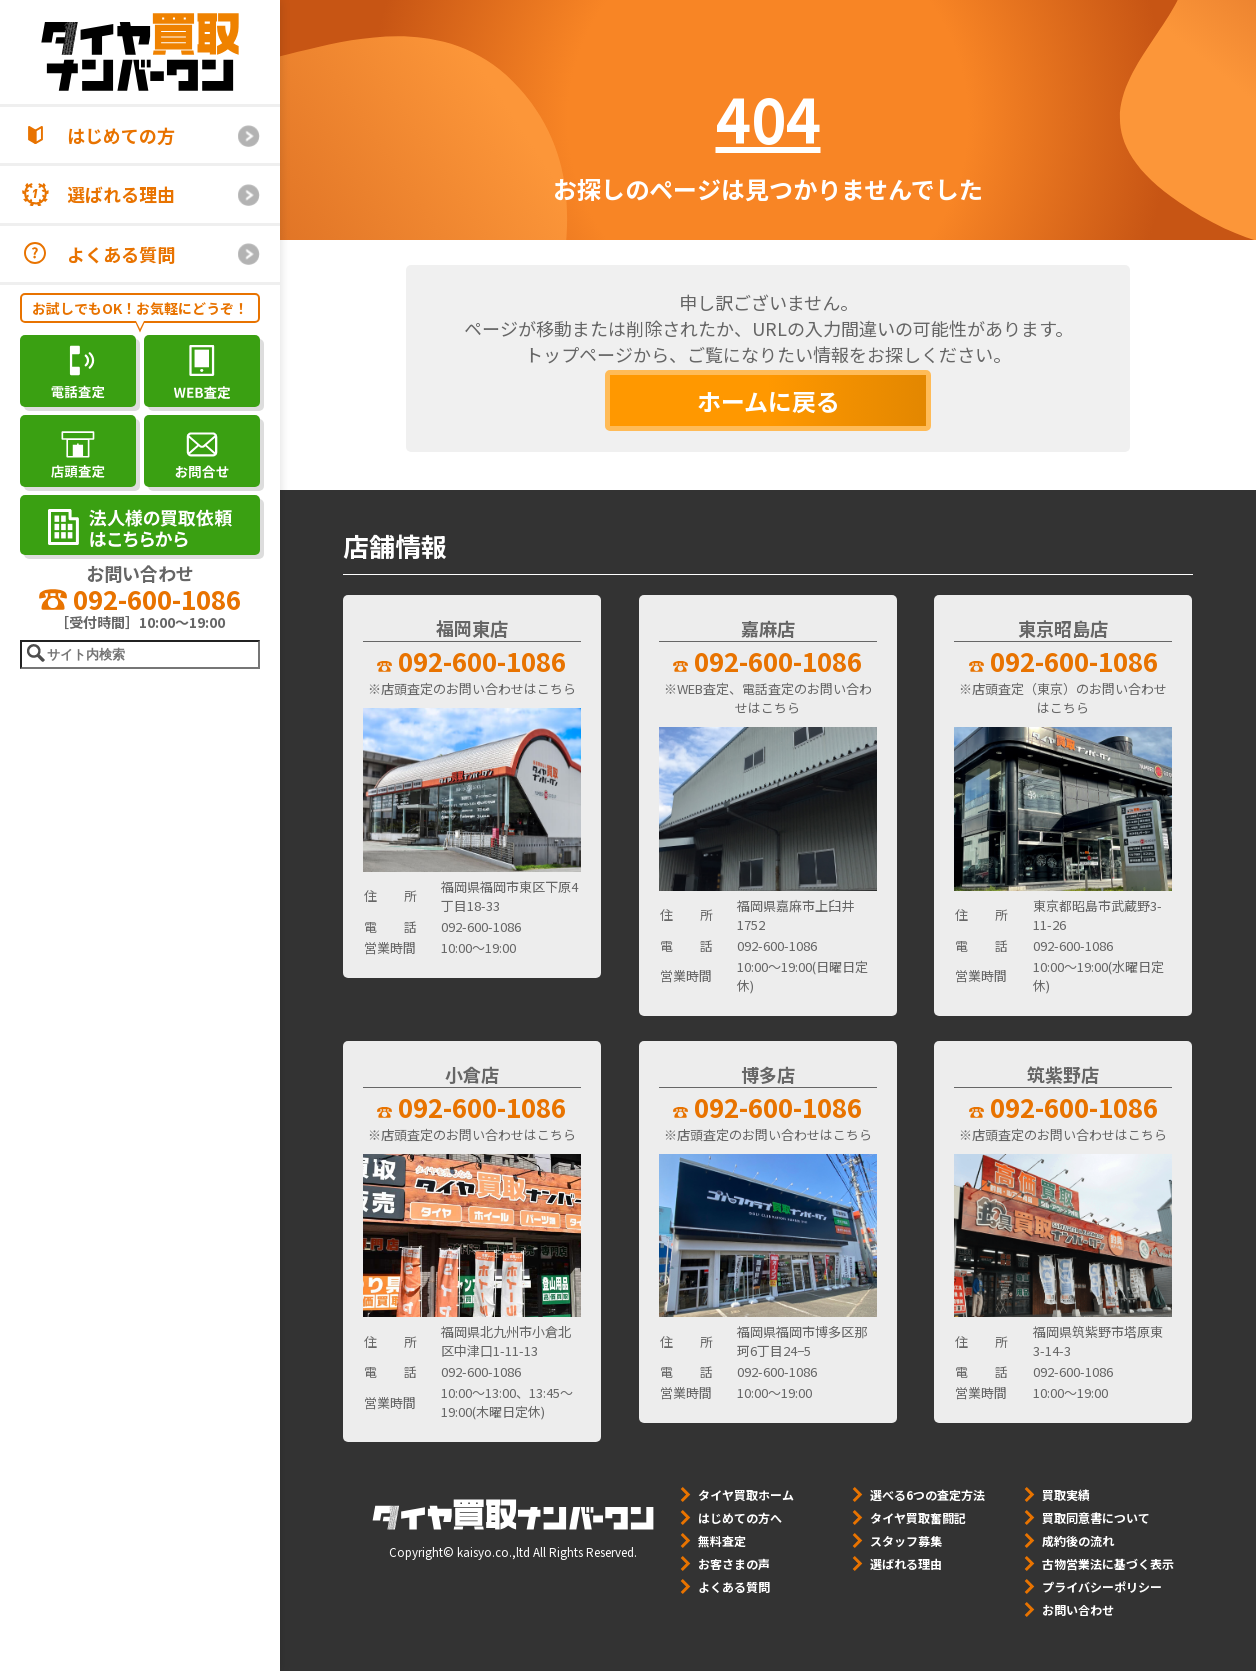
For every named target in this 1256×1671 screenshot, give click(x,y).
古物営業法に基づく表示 (1108, 1563)
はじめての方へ (740, 1517)
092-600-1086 (140, 598)
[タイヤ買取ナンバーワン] (140, 52)
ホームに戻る (768, 400)
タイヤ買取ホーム (746, 1494)
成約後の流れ (1078, 1540)
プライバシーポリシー (1102, 1586)
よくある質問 (121, 254)
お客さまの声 (734, 1563)
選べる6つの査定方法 (927, 1494)
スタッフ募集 (906, 1540)
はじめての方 (121, 135)
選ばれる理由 (121, 194)
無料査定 (722, 1540)
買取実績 (1066, 1494)
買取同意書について (1096, 1517)
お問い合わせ (1078, 1609)
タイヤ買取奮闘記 (918, 1517)
